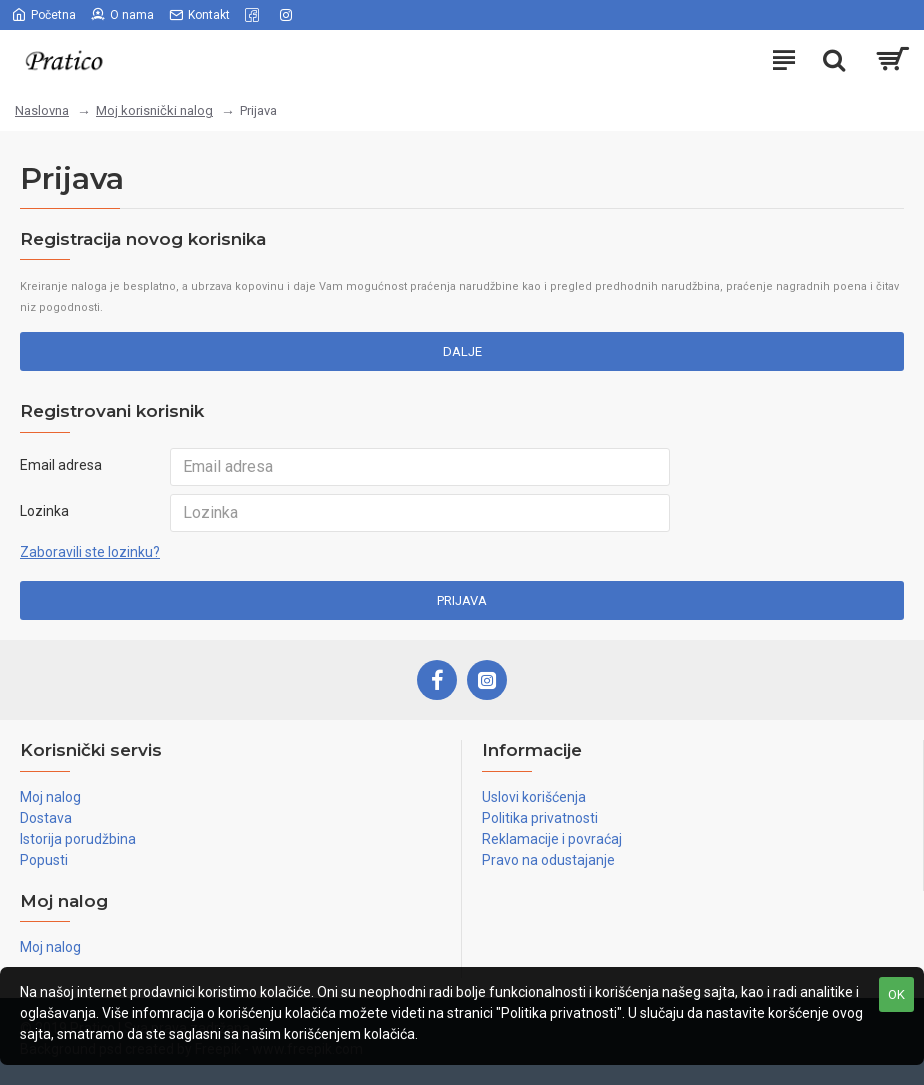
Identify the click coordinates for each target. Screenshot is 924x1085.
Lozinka (44, 511)
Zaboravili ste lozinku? (90, 552)
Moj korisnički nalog (154, 110)
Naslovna (42, 110)
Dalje (462, 351)
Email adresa (61, 465)
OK (896, 994)
